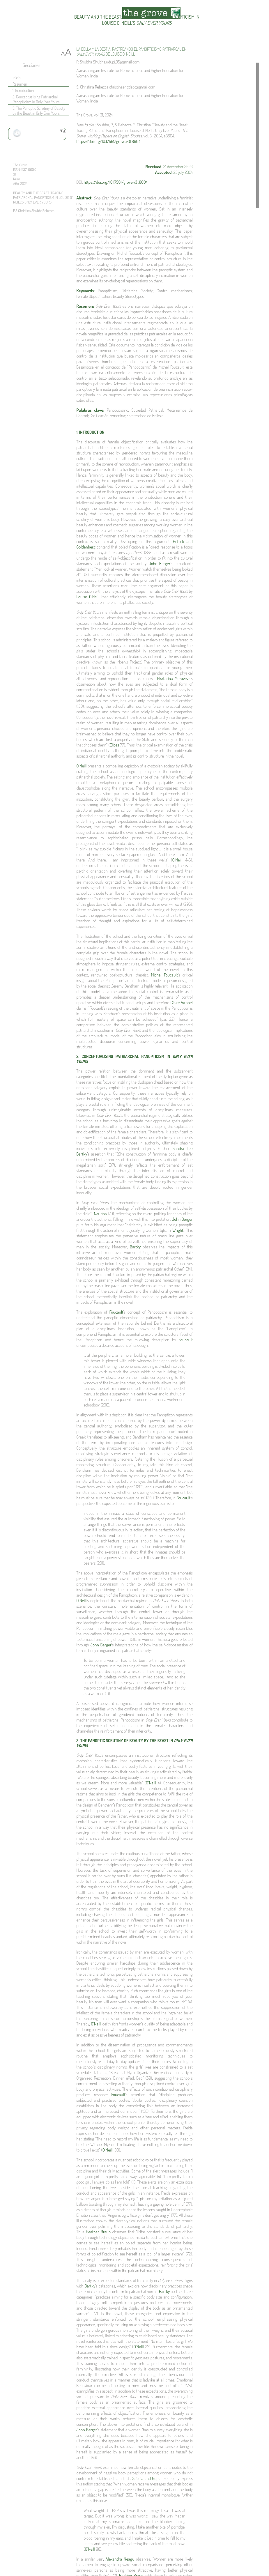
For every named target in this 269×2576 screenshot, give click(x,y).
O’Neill (82, 766)
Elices (114, 745)
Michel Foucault (164, 975)
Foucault (116, 1312)
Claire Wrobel (181, 1002)
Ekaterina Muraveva (174, 678)
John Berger (159, 563)
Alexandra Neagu (120, 2559)
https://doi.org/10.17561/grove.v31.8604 (108, 141)
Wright (177, 1230)
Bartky (136, 1247)
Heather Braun (98, 2231)
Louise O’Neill (87, 596)
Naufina (101, 1213)
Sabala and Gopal (147, 2478)
